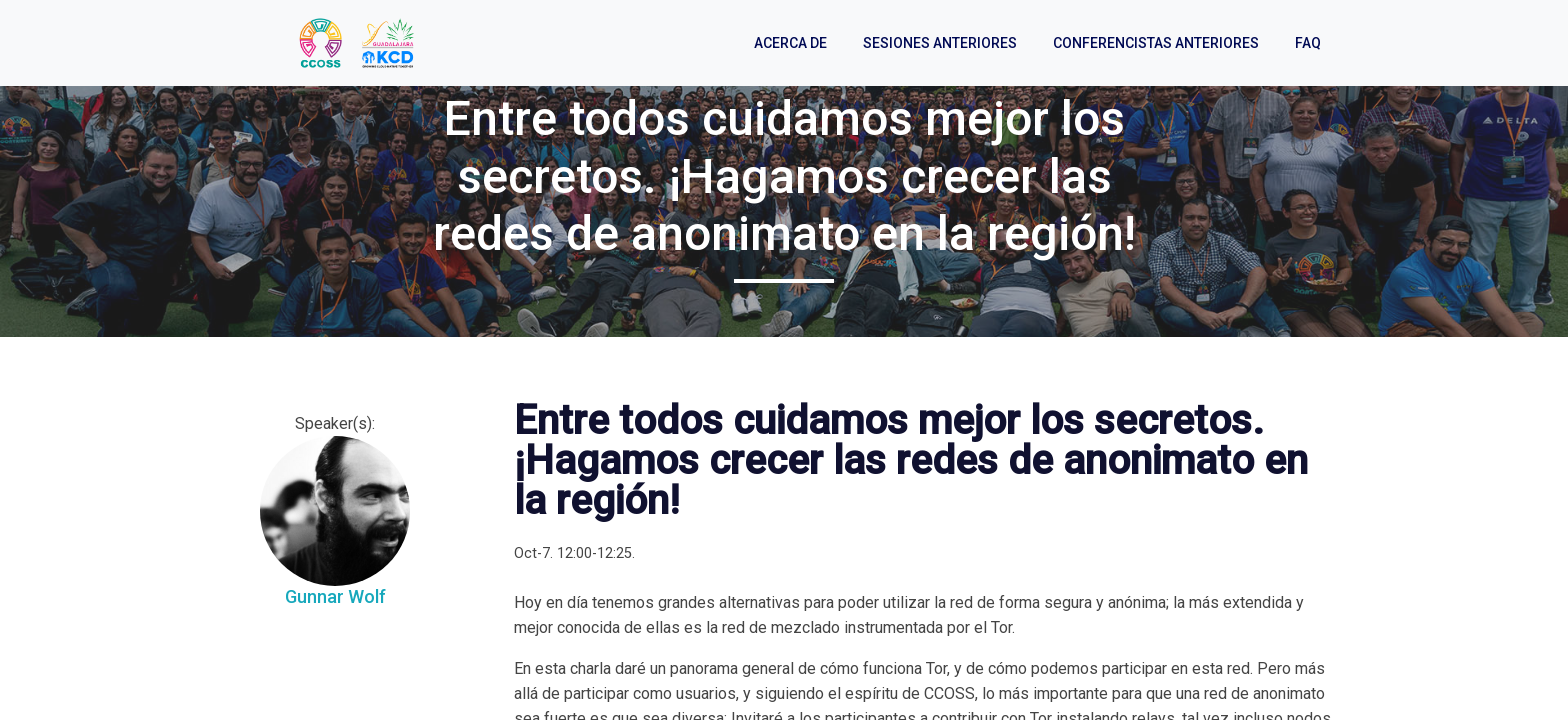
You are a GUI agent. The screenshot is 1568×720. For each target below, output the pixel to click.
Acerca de (790, 43)
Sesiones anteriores (940, 43)
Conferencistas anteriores (1156, 43)
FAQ (1308, 43)
